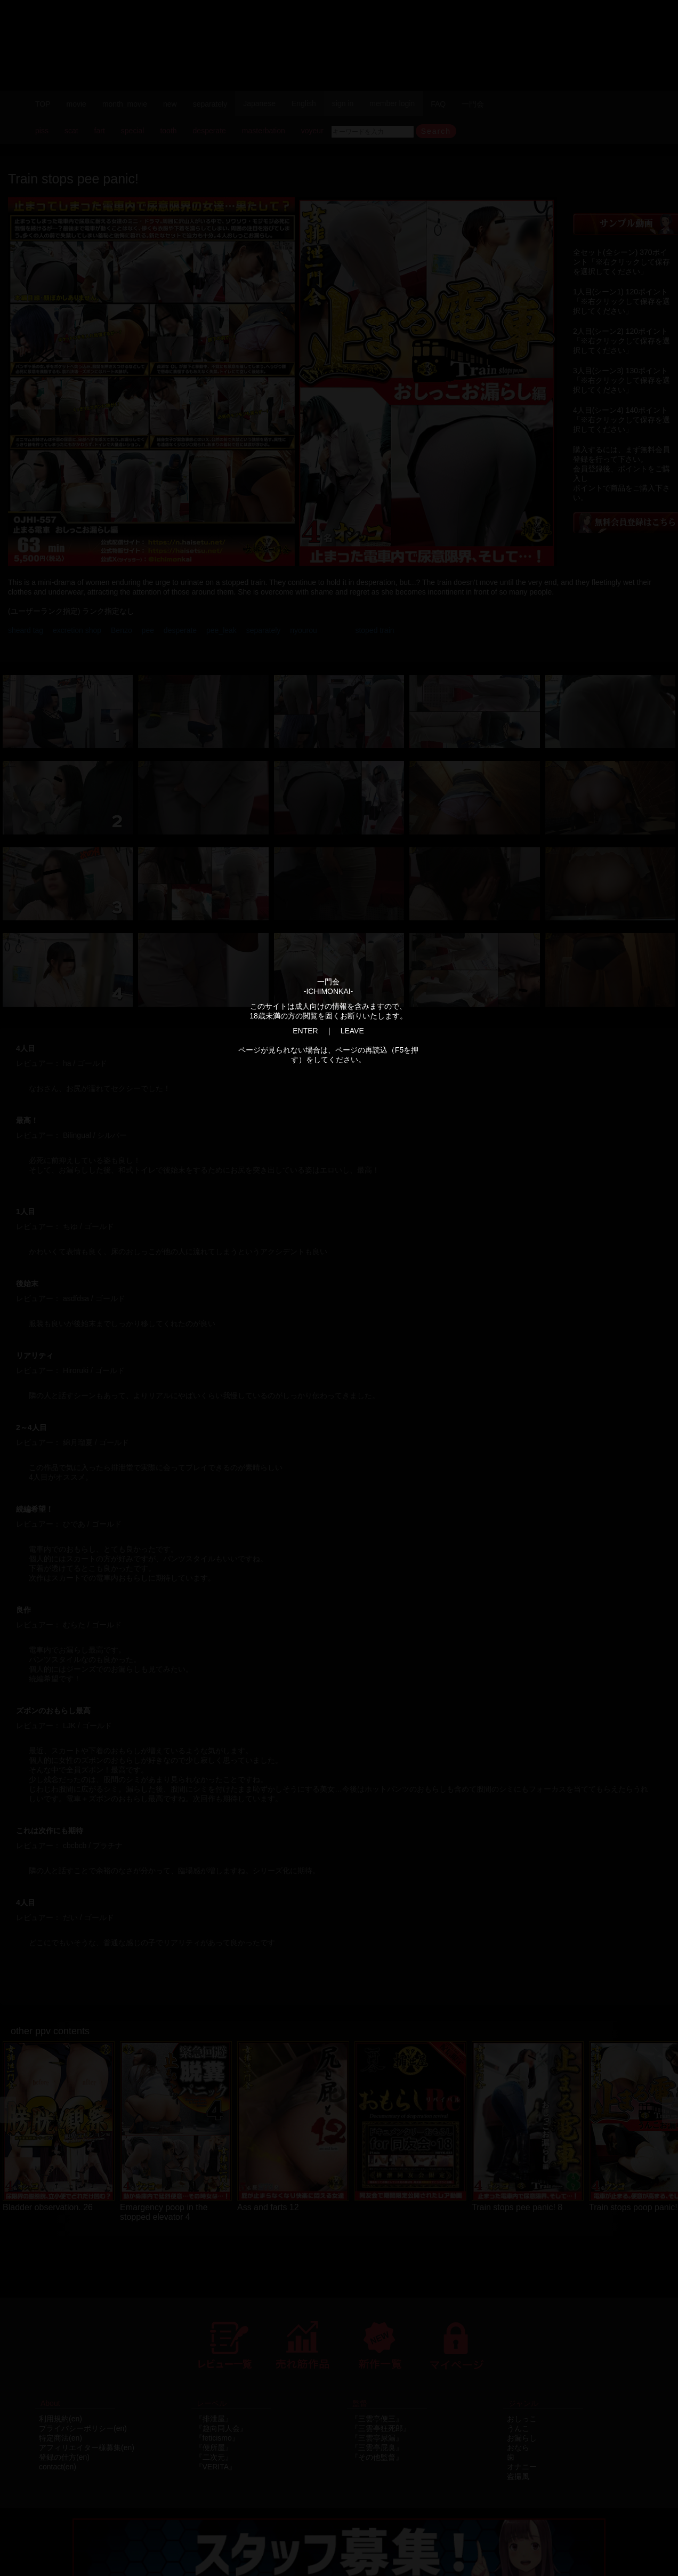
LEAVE (352, 1030)
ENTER (305, 1030)
